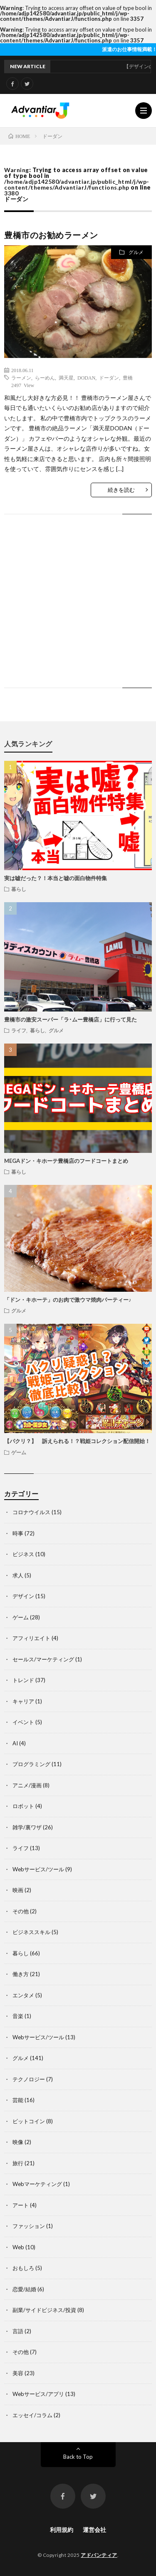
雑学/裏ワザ (27, 1827)
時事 (17, 1533)
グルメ (136, 252)
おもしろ (23, 2268)
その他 (20, 1911)
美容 (17, 2373)
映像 (17, 2142)
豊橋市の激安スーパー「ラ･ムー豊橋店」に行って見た (70, 1019)
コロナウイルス (31, 1512)
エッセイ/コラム (32, 2415)
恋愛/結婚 (24, 2289)
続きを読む (121, 489)
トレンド (23, 1680)
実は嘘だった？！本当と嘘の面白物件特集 (55, 878)
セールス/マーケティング (43, 1659)
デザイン (23, 1596)
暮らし (18, 888)
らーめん (45, 377)
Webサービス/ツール (38, 1869)
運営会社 (94, 2529)
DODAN (86, 377)
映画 (17, 1890)
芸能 (17, 2100)
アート (20, 2205)
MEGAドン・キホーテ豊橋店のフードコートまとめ (66, 1160)
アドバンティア (99, 2555)
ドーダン (109, 377)
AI (15, 1743)
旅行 (17, 2163)
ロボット (23, 1806)
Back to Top (78, 2456)
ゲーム (18, 1452)
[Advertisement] (78, 609)
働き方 (20, 1974)
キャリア (23, 1701)
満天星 (66, 377)
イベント (23, 1722)
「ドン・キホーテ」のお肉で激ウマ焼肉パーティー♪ (67, 1299)
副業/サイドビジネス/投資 (44, 2310)
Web (18, 2247)
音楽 (17, 2016)
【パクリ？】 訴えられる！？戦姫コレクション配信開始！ (77, 1441)
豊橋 (128, 377)
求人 (17, 1575)
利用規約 (61, 2529)
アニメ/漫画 (27, 1785)
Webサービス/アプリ (38, 2394)
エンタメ (23, 1995)
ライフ (18, 1030)
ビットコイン (28, 2121)
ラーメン (21, 377)
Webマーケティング (37, 2184)
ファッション (28, 2226)
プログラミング (31, 1764)
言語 (17, 2331)
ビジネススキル (31, 1932)
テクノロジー (28, 2079)
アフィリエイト (31, 1638)
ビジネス (23, 1554)
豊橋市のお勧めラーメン (51, 235)
